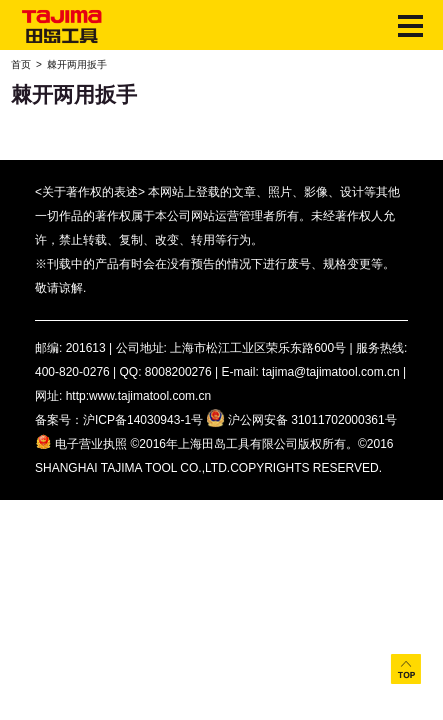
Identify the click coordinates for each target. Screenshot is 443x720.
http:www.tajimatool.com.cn (138, 396)
